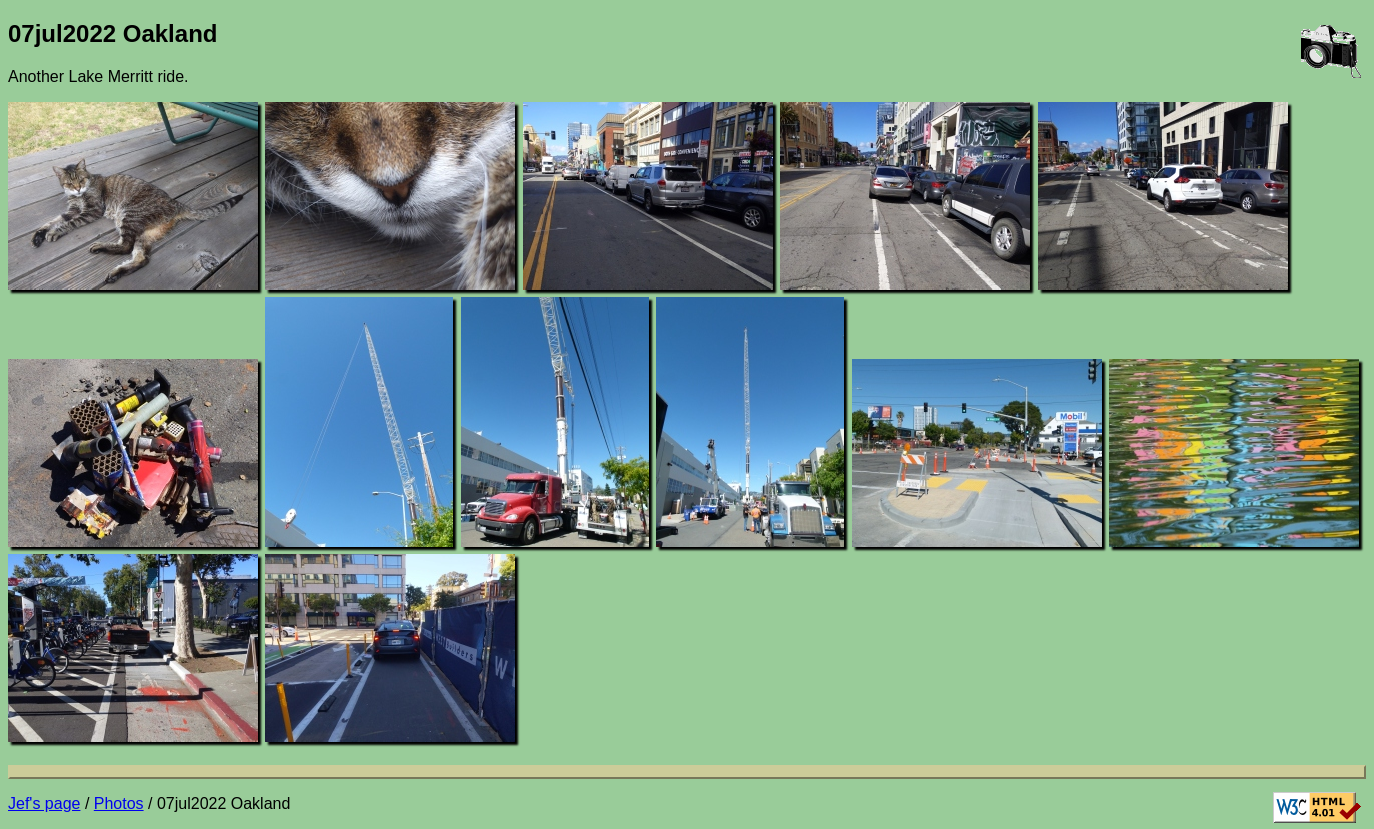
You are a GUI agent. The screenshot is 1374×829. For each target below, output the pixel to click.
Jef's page (44, 803)
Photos (119, 803)
